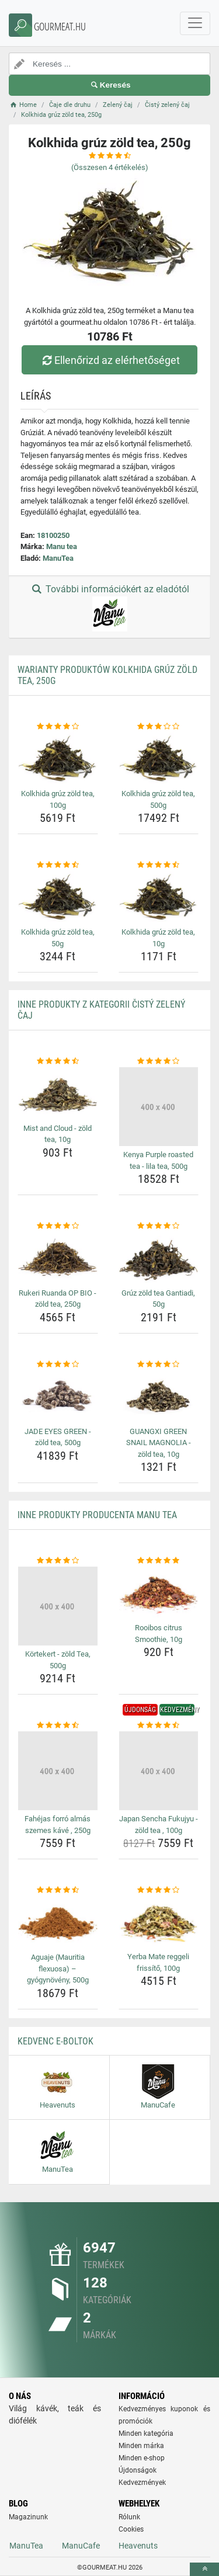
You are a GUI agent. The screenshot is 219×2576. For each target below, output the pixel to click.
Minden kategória (146, 2433)
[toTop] (204, 2569)
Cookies (131, 2529)
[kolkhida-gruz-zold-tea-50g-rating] (58, 865)
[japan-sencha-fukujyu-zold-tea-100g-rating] (159, 1725)
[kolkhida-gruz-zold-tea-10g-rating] (159, 865)
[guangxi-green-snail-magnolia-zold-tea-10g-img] (159, 1396)
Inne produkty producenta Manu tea (97, 1514)
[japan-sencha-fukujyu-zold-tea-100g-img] (159, 1771)
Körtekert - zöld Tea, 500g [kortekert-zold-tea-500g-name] (58, 1660)
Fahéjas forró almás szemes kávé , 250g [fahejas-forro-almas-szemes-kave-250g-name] (58, 1824)
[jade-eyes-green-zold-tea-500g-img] (58, 1396)
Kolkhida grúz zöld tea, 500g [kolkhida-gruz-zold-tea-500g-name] (158, 799)
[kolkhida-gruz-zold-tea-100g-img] (58, 758)
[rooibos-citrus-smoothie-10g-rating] (159, 1561)
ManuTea (58, 558)
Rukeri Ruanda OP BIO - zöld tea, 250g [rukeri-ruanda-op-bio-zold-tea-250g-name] (57, 1299)
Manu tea (61, 546)
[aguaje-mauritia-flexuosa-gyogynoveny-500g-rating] (58, 1890)
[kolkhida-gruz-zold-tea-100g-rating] (58, 726)
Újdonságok (138, 2470)
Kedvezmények (142, 2482)
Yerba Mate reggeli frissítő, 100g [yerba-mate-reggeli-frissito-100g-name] (158, 1962)
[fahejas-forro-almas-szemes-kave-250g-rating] (58, 1725)
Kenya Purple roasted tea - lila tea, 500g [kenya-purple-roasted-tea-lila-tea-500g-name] (158, 1160)
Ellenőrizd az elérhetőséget (109, 360)
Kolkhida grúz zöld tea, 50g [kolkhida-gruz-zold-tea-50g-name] (58, 938)
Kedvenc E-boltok (55, 2041)
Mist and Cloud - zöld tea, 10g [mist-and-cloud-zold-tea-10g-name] (57, 1134)
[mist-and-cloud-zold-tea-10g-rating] (58, 1061)
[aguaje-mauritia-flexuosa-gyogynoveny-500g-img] (58, 1922)
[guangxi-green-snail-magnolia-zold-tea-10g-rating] (159, 1364)
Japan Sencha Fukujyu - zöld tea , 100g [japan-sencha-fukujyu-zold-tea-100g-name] (158, 1824)
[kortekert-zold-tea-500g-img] (58, 1606)
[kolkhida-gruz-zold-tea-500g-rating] (159, 726)
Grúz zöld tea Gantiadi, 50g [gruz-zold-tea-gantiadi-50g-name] (158, 1299)
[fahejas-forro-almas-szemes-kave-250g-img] (58, 1771)
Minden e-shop (142, 2458)
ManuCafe (81, 2545)
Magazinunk (28, 2517)
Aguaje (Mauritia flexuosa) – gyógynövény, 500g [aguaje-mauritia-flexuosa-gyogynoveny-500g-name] (58, 1968)
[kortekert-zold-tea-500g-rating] (58, 1561)
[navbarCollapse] (195, 23)
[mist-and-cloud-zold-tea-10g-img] (58, 1093)
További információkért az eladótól (109, 607)
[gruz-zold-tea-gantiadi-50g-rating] (159, 1226)
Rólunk (129, 2517)
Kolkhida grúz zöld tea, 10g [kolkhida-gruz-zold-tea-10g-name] (158, 938)
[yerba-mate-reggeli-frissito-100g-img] (159, 1922)
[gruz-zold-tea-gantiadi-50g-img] (159, 1258)
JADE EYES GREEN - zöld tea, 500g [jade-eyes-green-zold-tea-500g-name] (58, 1437)
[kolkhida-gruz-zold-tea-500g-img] (159, 758)
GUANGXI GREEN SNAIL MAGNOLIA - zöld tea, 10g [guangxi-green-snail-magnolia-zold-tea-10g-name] (158, 1443)
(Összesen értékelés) (109, 167)
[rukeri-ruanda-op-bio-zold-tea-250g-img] (58, 1258)
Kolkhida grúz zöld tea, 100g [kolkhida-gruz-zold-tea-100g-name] (58, 799)
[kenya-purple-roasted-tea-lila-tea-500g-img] (159, 1107)
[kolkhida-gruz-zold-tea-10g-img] (159, 897)
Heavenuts (138, 2545)
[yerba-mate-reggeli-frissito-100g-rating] (159, 1890)
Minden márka (141, 2446)
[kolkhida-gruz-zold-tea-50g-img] (58, 897)
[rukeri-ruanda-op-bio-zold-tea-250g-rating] (58, 1226)
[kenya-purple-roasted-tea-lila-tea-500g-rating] (159, 1061)
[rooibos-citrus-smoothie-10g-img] (159, 1593)
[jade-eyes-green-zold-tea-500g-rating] (58, 1364)
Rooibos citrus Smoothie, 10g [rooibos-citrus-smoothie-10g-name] (158, 1633)
